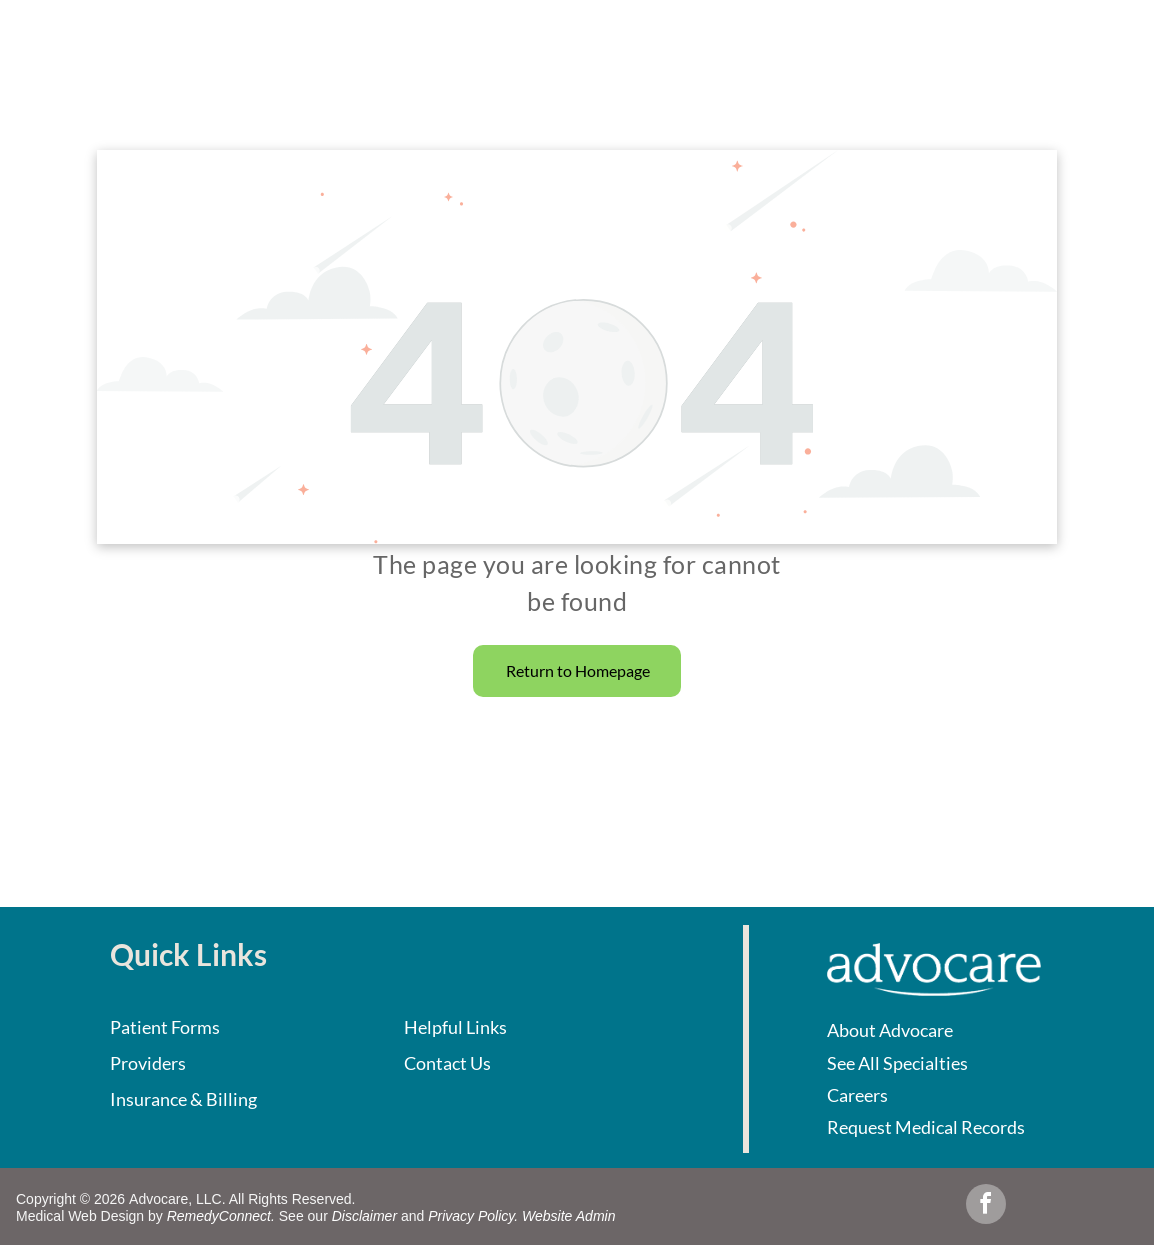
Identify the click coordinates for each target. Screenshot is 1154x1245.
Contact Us (447, 1063)
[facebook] (986, 1206)
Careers (857, 1095)
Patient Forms (165, 1027)
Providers (148, 1063)
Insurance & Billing (183, 1099)
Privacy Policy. (473, 1216)
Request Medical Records (926, 1127)
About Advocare (890, 1030)
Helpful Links (455, 1027)
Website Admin (568, 1216)
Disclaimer (364, 1216)
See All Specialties (897, 1063)
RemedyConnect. (221, 1216)
